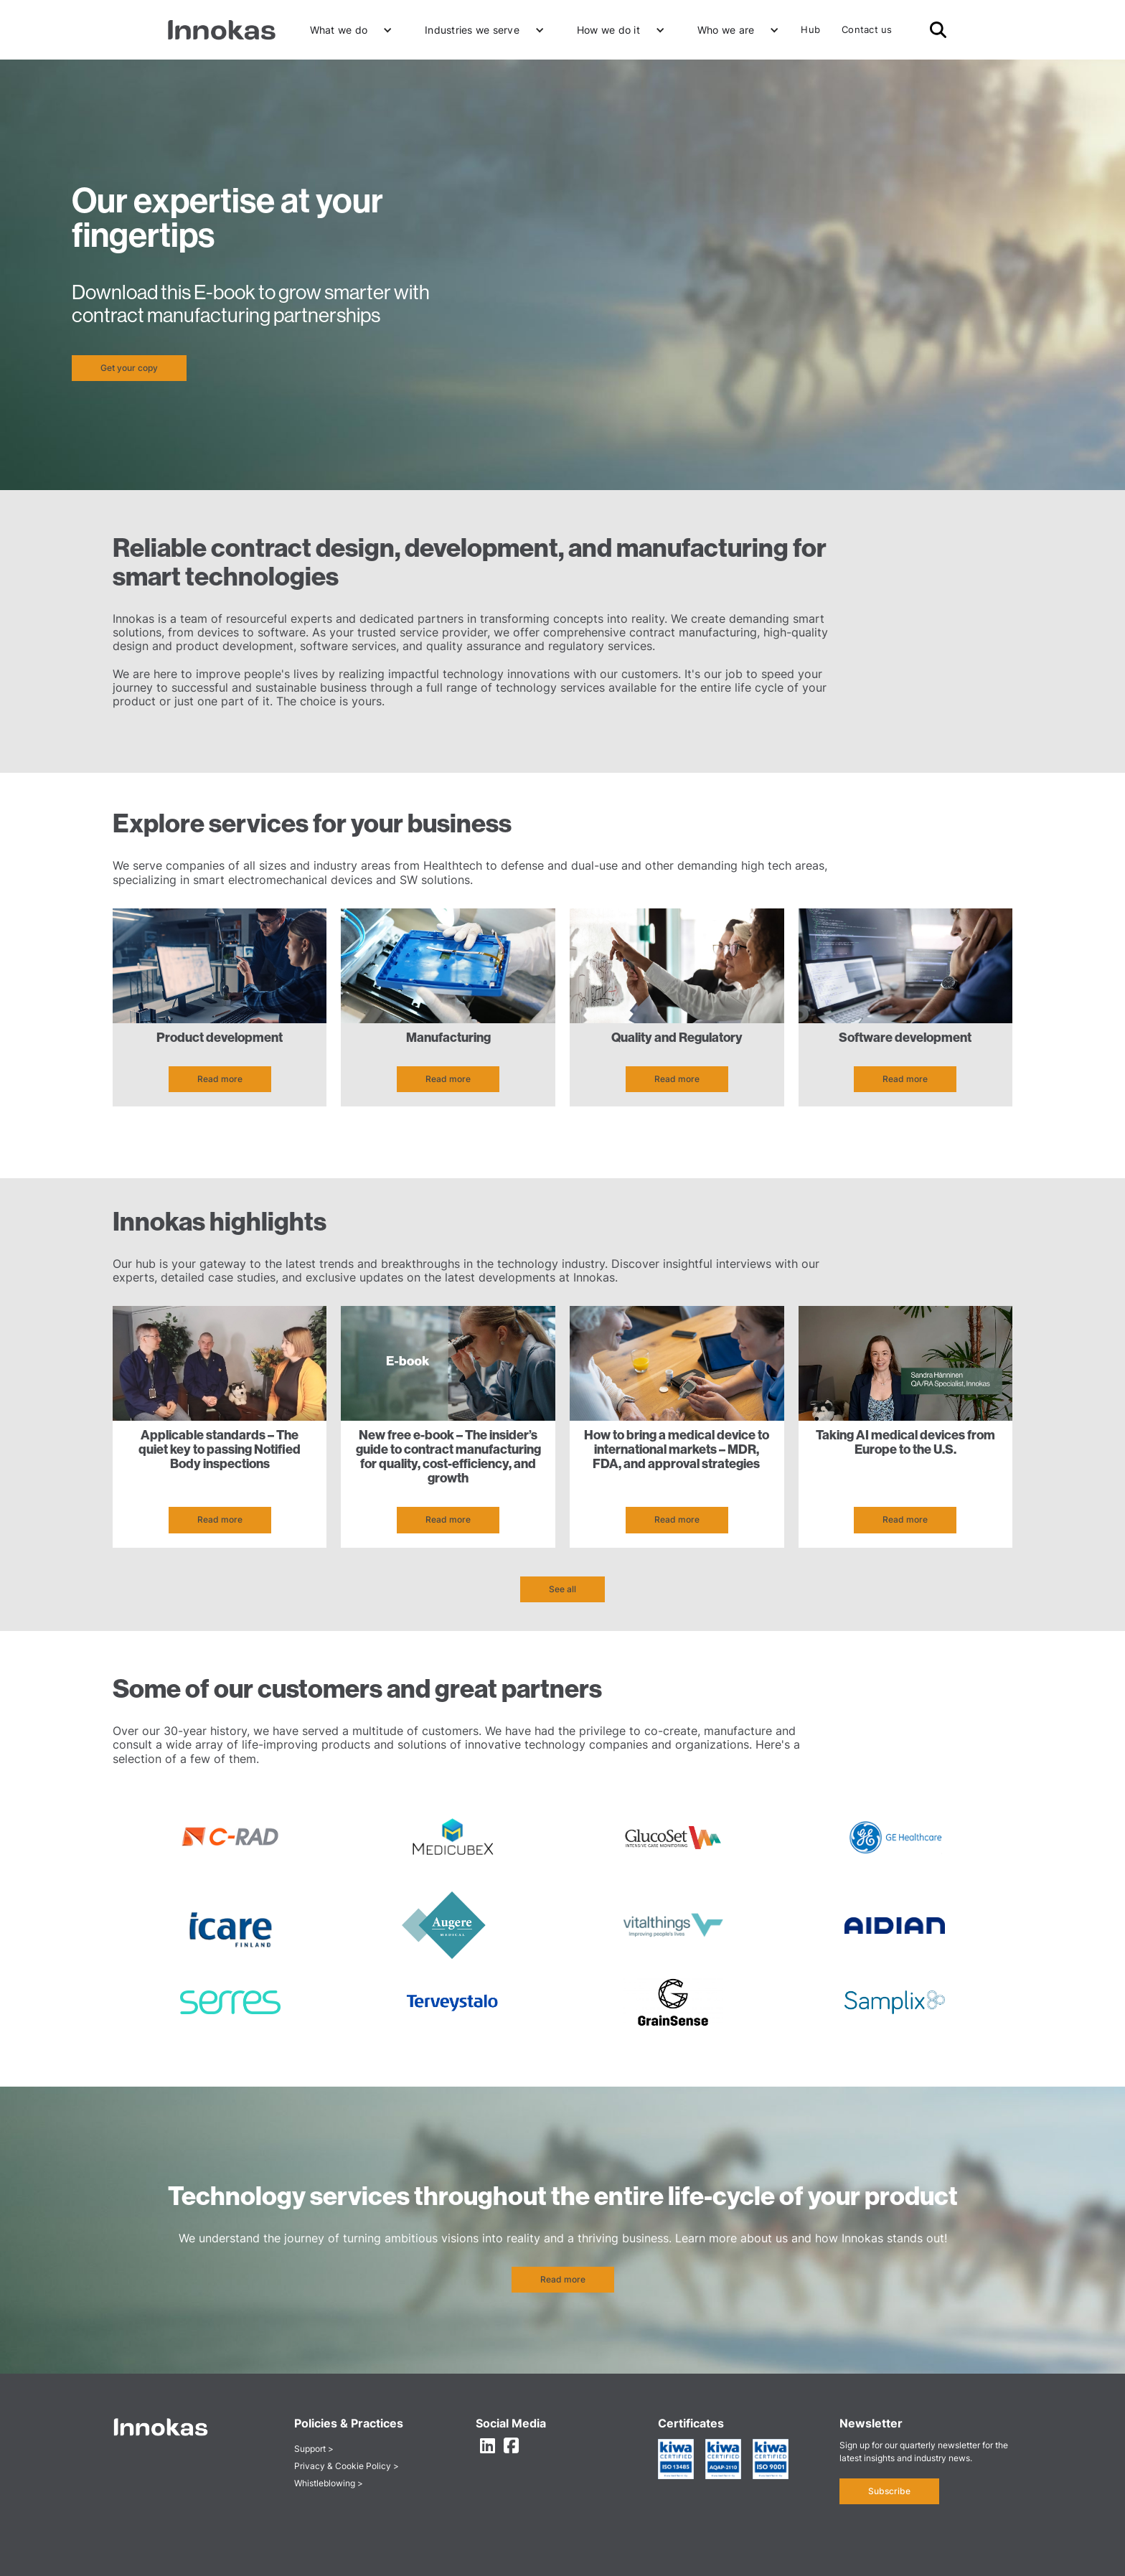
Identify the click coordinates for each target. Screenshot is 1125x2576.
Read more (220, 1078)
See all (562, 1589)
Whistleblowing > (328, 2483)
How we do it (608, 30)
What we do (339, 30)
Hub (810, 29)
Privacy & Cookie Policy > (346, 2465)
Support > (314, 2448)
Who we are (726, 30)
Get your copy (129, 367)
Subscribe (889, 2491)
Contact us (867, 29)
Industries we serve (472, 30)
